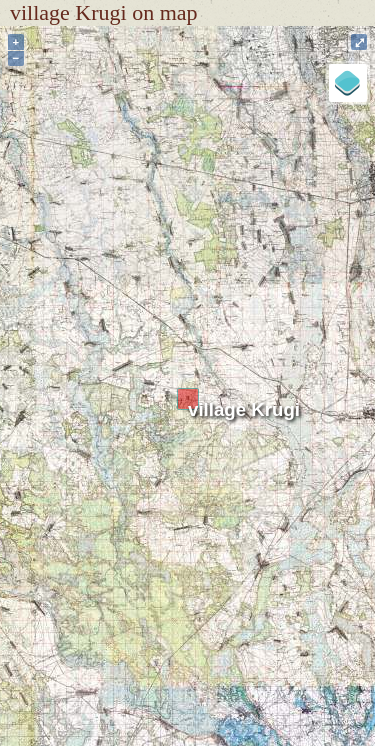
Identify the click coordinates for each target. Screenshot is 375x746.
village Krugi (244, 409)
